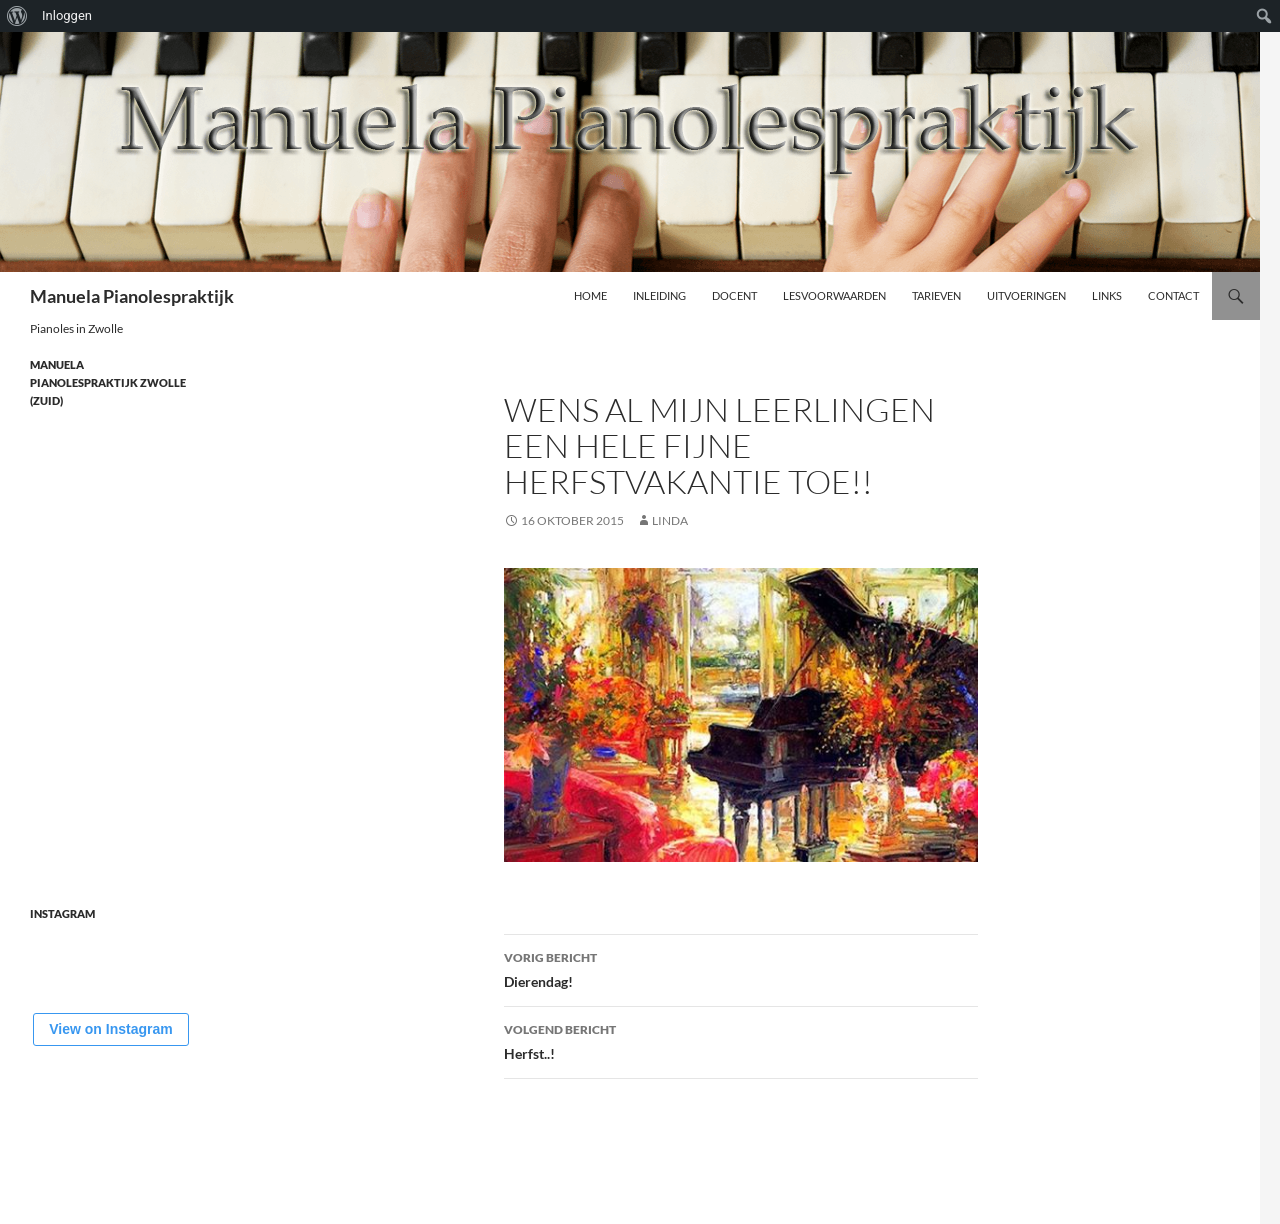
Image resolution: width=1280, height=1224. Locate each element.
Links (1107, 295)
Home (590, 295)
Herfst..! (741, 1040)
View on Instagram (110, 1029)
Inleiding (659, 295)
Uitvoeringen (1026, 295)
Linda (670, 520)
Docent (734, 295)
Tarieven (936, 295)
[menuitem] (17, 16)
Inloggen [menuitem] (67, 15)
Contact (1173, 295)
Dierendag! (741, 968)
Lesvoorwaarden (834, 295)
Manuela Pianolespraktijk (132, 296)
